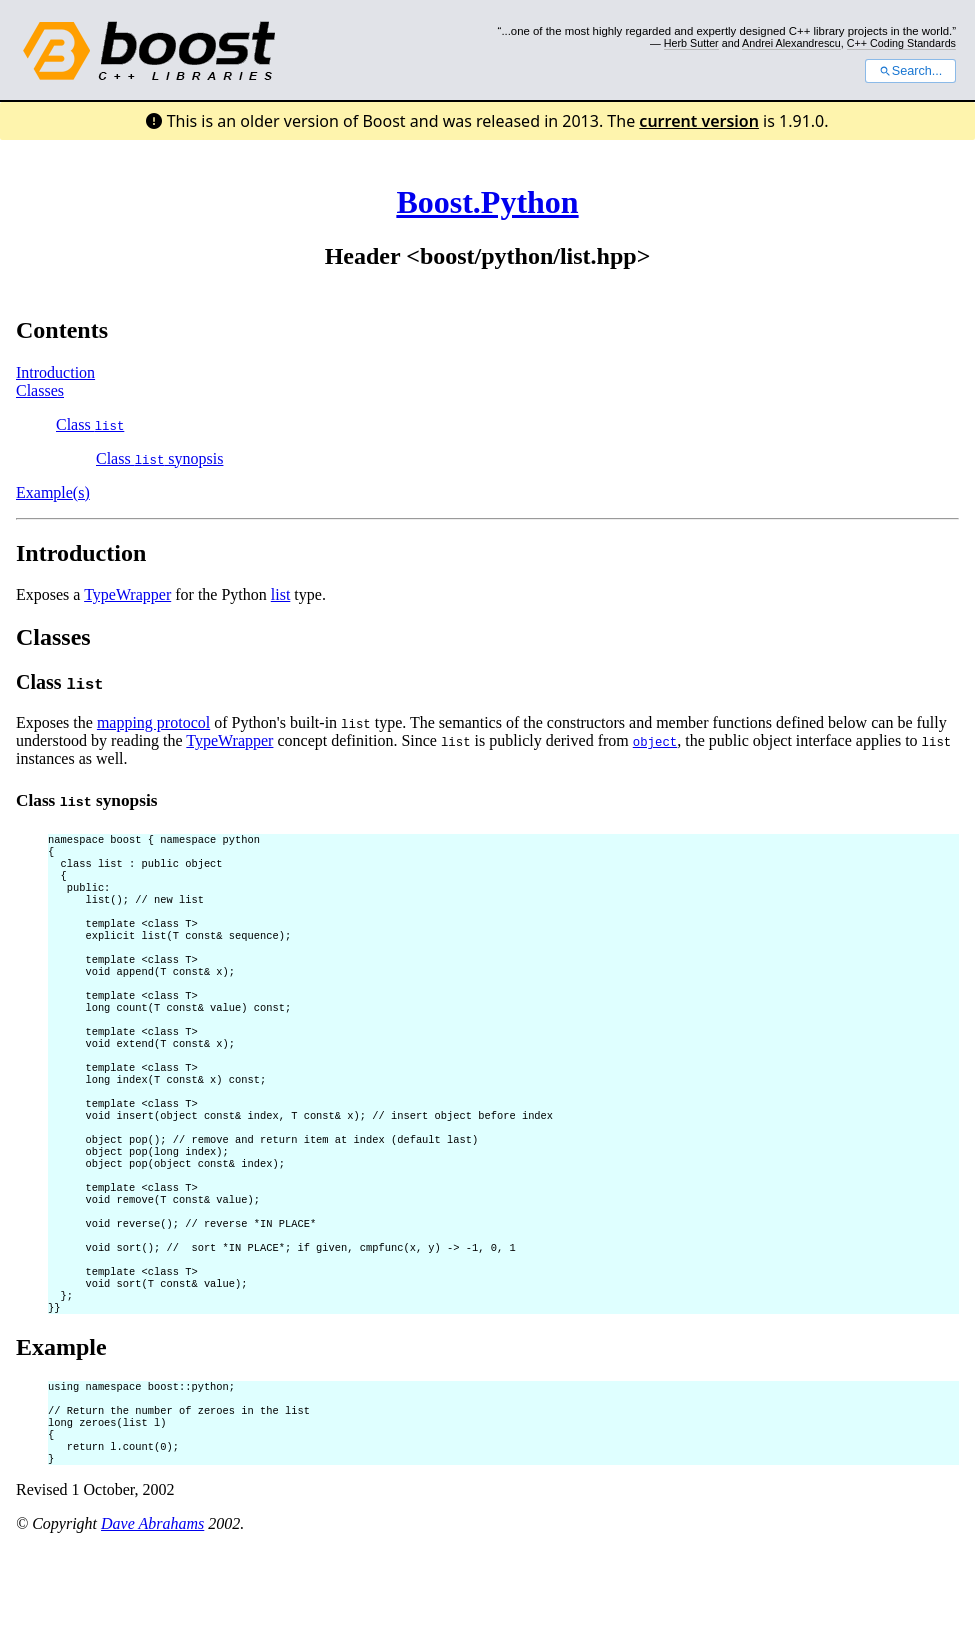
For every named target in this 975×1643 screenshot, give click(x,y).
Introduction (55, 372)
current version (699, 121)
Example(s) (53, 492)
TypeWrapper (127, 594)
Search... (910, 71)
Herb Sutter (691, 43)
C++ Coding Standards (901, 43)
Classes (40, 390)
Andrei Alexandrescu (791, 43)
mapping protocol (153, 722)
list (281, 594)
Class (90, 424)
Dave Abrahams (152, 1617)
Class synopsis (159, 458)
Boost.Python (487, 202)
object (655, 741)
